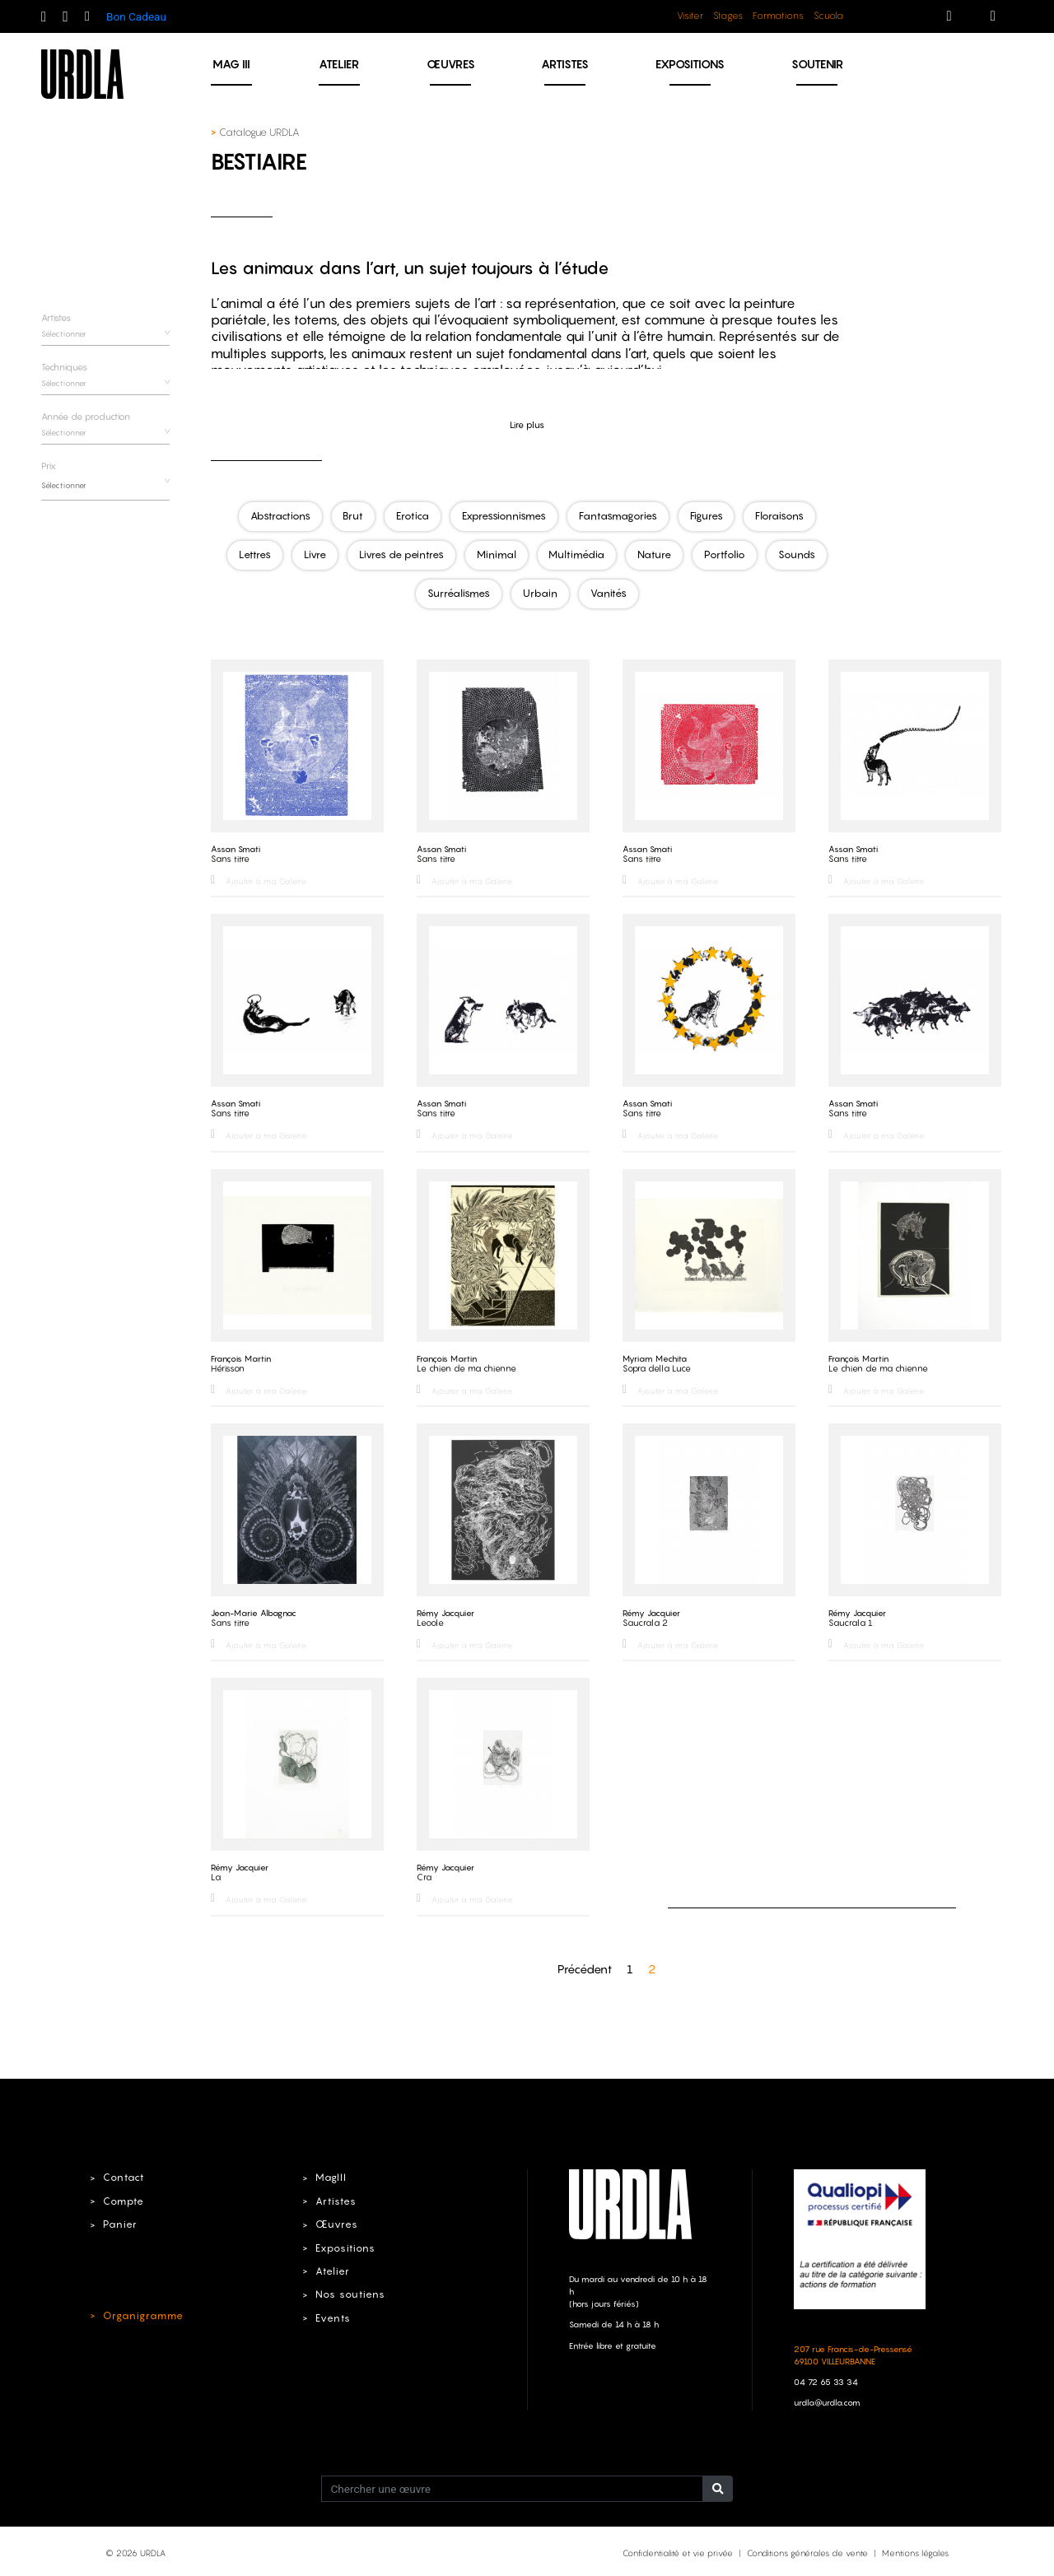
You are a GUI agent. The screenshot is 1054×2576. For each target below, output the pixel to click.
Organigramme (139, 2311)
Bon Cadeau (136, 16)
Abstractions (276, 516)
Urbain (540, 592)
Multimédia (577, 554)
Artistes (565, 64)
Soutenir (817, 64)
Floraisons (783, 516)
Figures (709, 516)
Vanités (609, 592)
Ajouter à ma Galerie (258, 878)
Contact (121, 2174)
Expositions (690, 64)
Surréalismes (457, 592)
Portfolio (728, 554)
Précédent (585, 1964)
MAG (231, 64)
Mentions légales (915, 2549)
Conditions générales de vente (807, 2549)
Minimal (496, 554)
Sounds (802, 554)
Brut (351, 516)
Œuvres (451, 64)
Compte (121, 2197)
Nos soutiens (347, 2291)
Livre (312, 554)
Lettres (250, 554)
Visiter (690, 15)
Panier (118, 2220)
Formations (778, 15)
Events (331, 2314)
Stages (728, 15)
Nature (657, 554)
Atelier (339, 64)
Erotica (412, 516)
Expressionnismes (505, 516)
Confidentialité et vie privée (678, 2549)
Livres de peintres (399, 554)
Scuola (828, 15)
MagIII (329, 2174)
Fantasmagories (619, 516)
